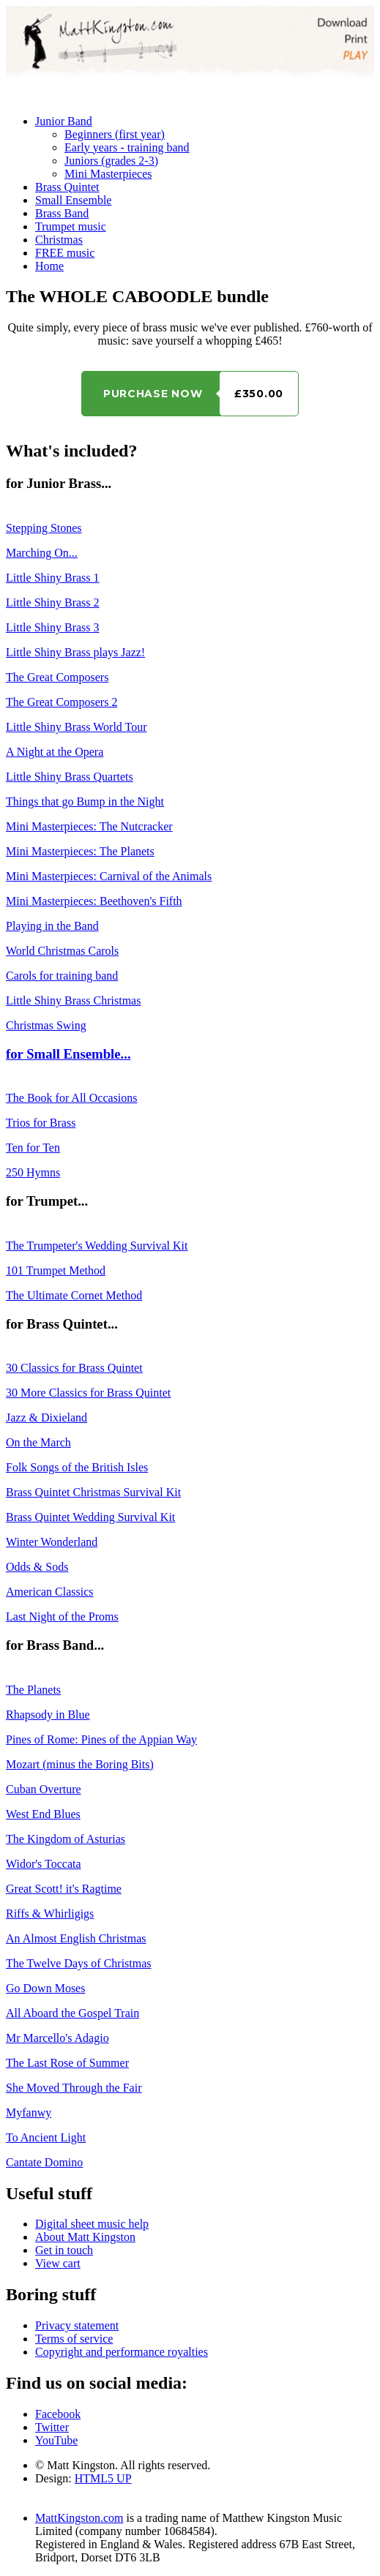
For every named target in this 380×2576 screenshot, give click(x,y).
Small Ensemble (73, 200)
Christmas (59, 239)
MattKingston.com (79, 2518)
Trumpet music (70, 226)
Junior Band (63, 121)
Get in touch (64, 2250)
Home (49, 266)
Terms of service (74, 2338)
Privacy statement (77, 2325)
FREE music (64, 253)
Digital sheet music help (92, 2224)
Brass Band (62, 213)
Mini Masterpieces (108, 174)
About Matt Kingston (85, 2237)
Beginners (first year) (114, 134)
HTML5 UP (103, 2478)
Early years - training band (127, 147)
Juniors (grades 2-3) (111, 160)
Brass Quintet (67, 187)
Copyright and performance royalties (121, 2352)
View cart (58, 2263)
